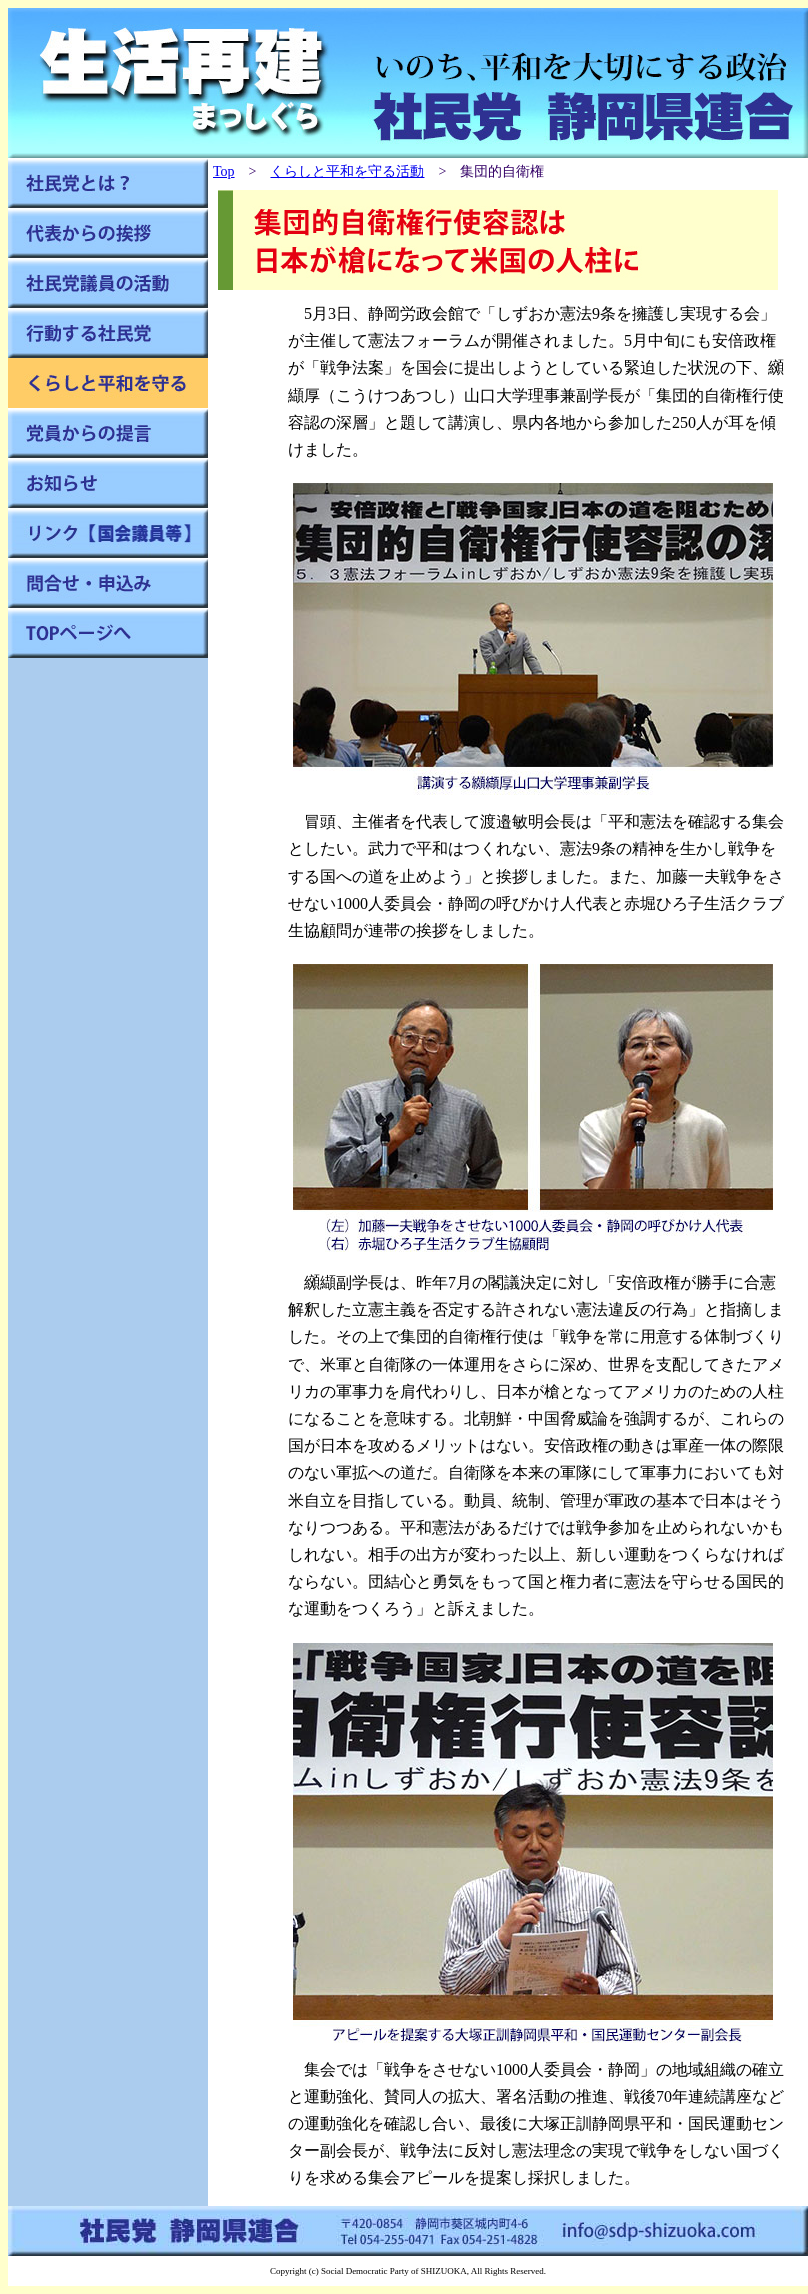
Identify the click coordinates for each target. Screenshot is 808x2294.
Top (224, 171)
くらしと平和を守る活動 (347, 171)
